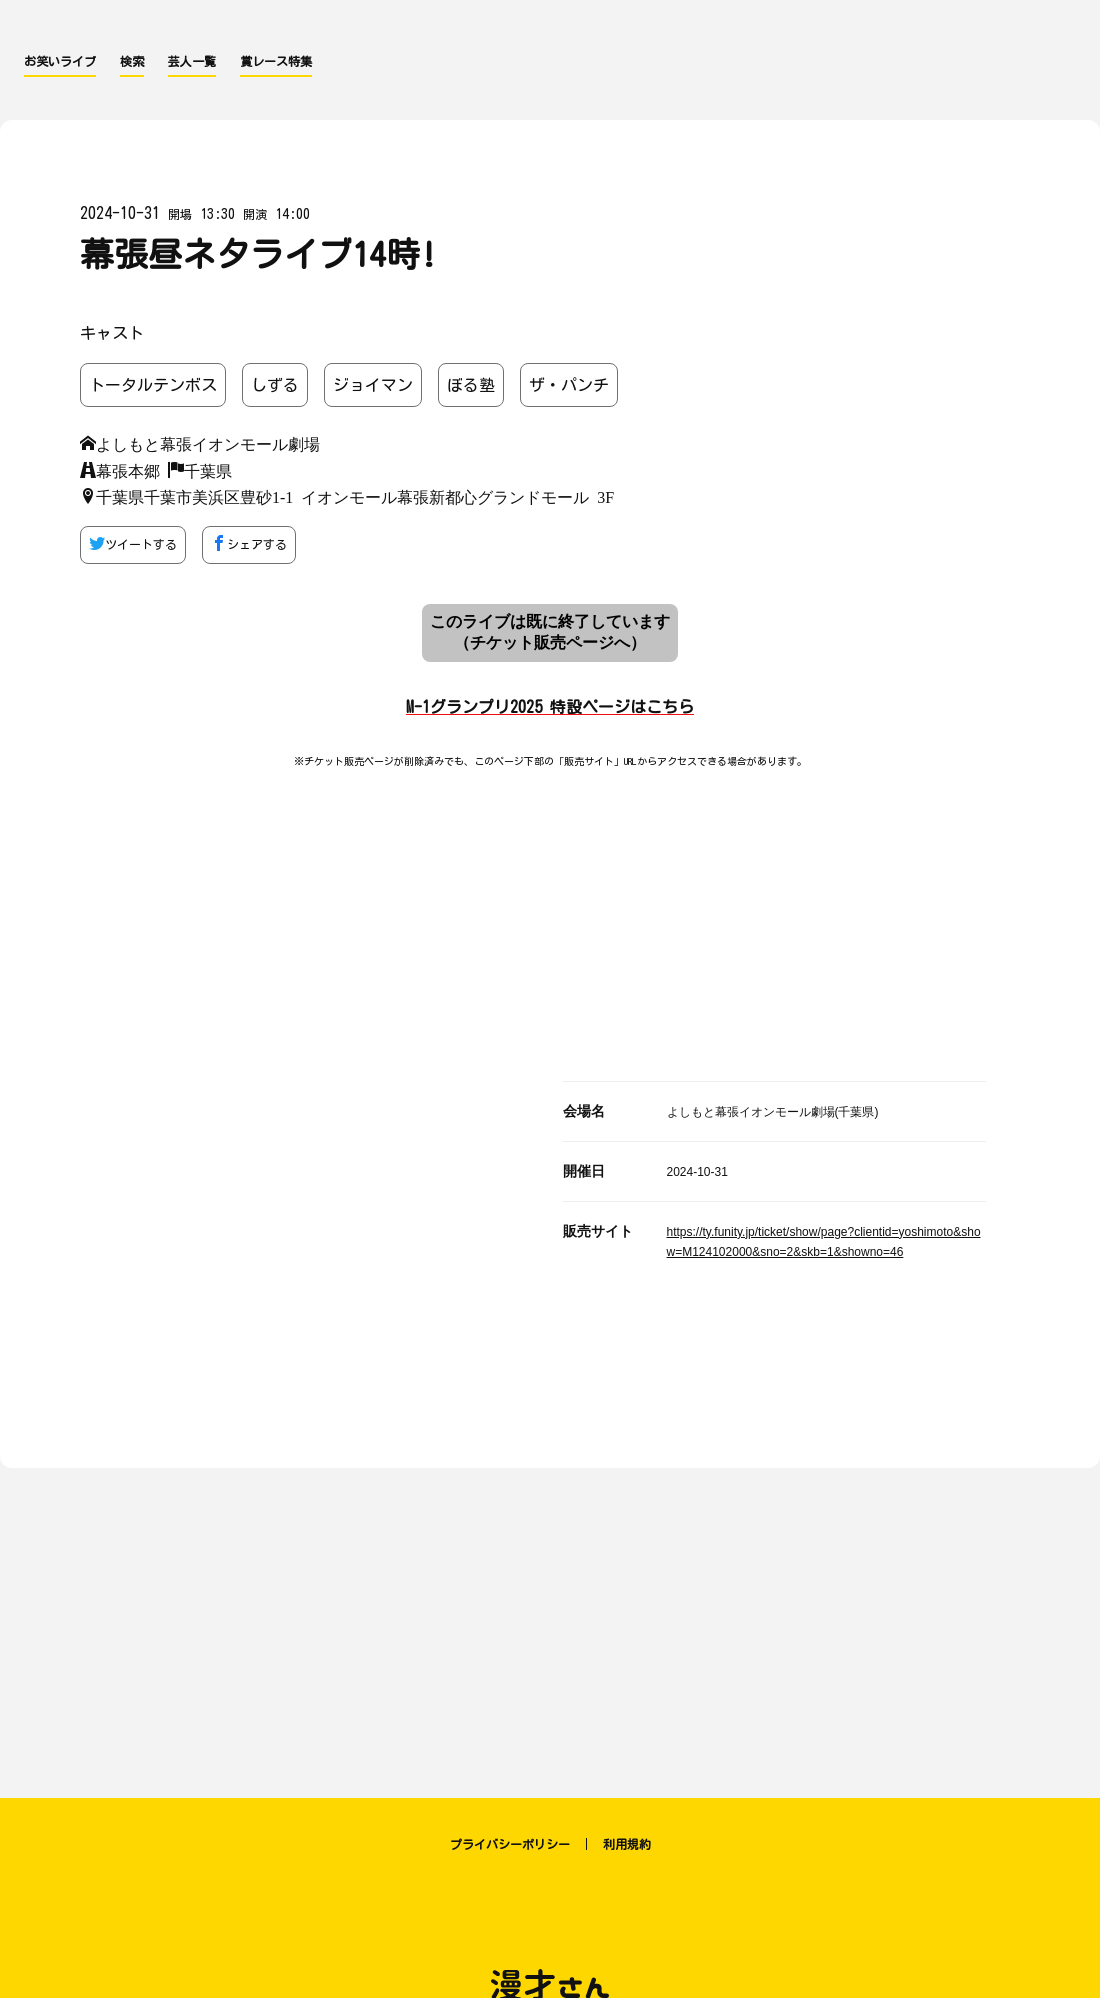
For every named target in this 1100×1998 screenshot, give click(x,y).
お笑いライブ (60, 61)
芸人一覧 (192, 61)
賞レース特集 (276, 61)
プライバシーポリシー (510, 1844)
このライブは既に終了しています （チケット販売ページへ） (550, 632)
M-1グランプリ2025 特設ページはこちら (550, 707)
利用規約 (627, 1844)
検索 (132, 61)
